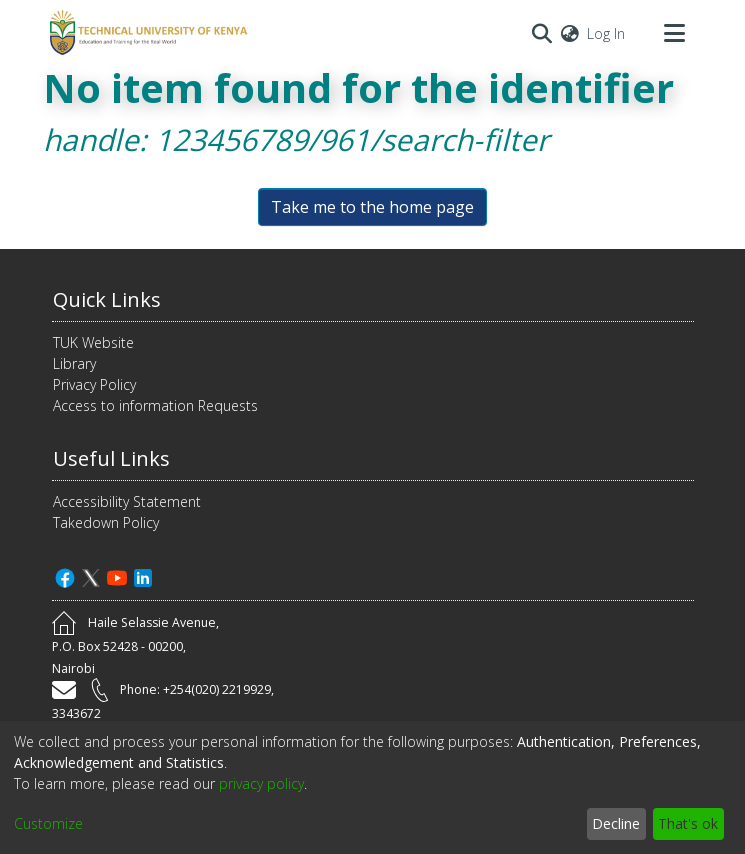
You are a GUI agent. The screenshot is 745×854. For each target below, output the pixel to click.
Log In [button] (607, 33)
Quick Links (107, 299)
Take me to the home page (372, 207)
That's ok (688, 823)
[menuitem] (570, 33)
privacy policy (261, 783)
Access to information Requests (155, 405)
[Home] (146, 33)
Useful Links (111, 458)
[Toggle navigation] (675, 33)
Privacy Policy (94, 384)
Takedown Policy (106, 522)
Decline (616, 823)
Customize (48, 823)
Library (74, 363)
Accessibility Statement (127, 501)
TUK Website (93, 342)
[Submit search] (542, 33)
